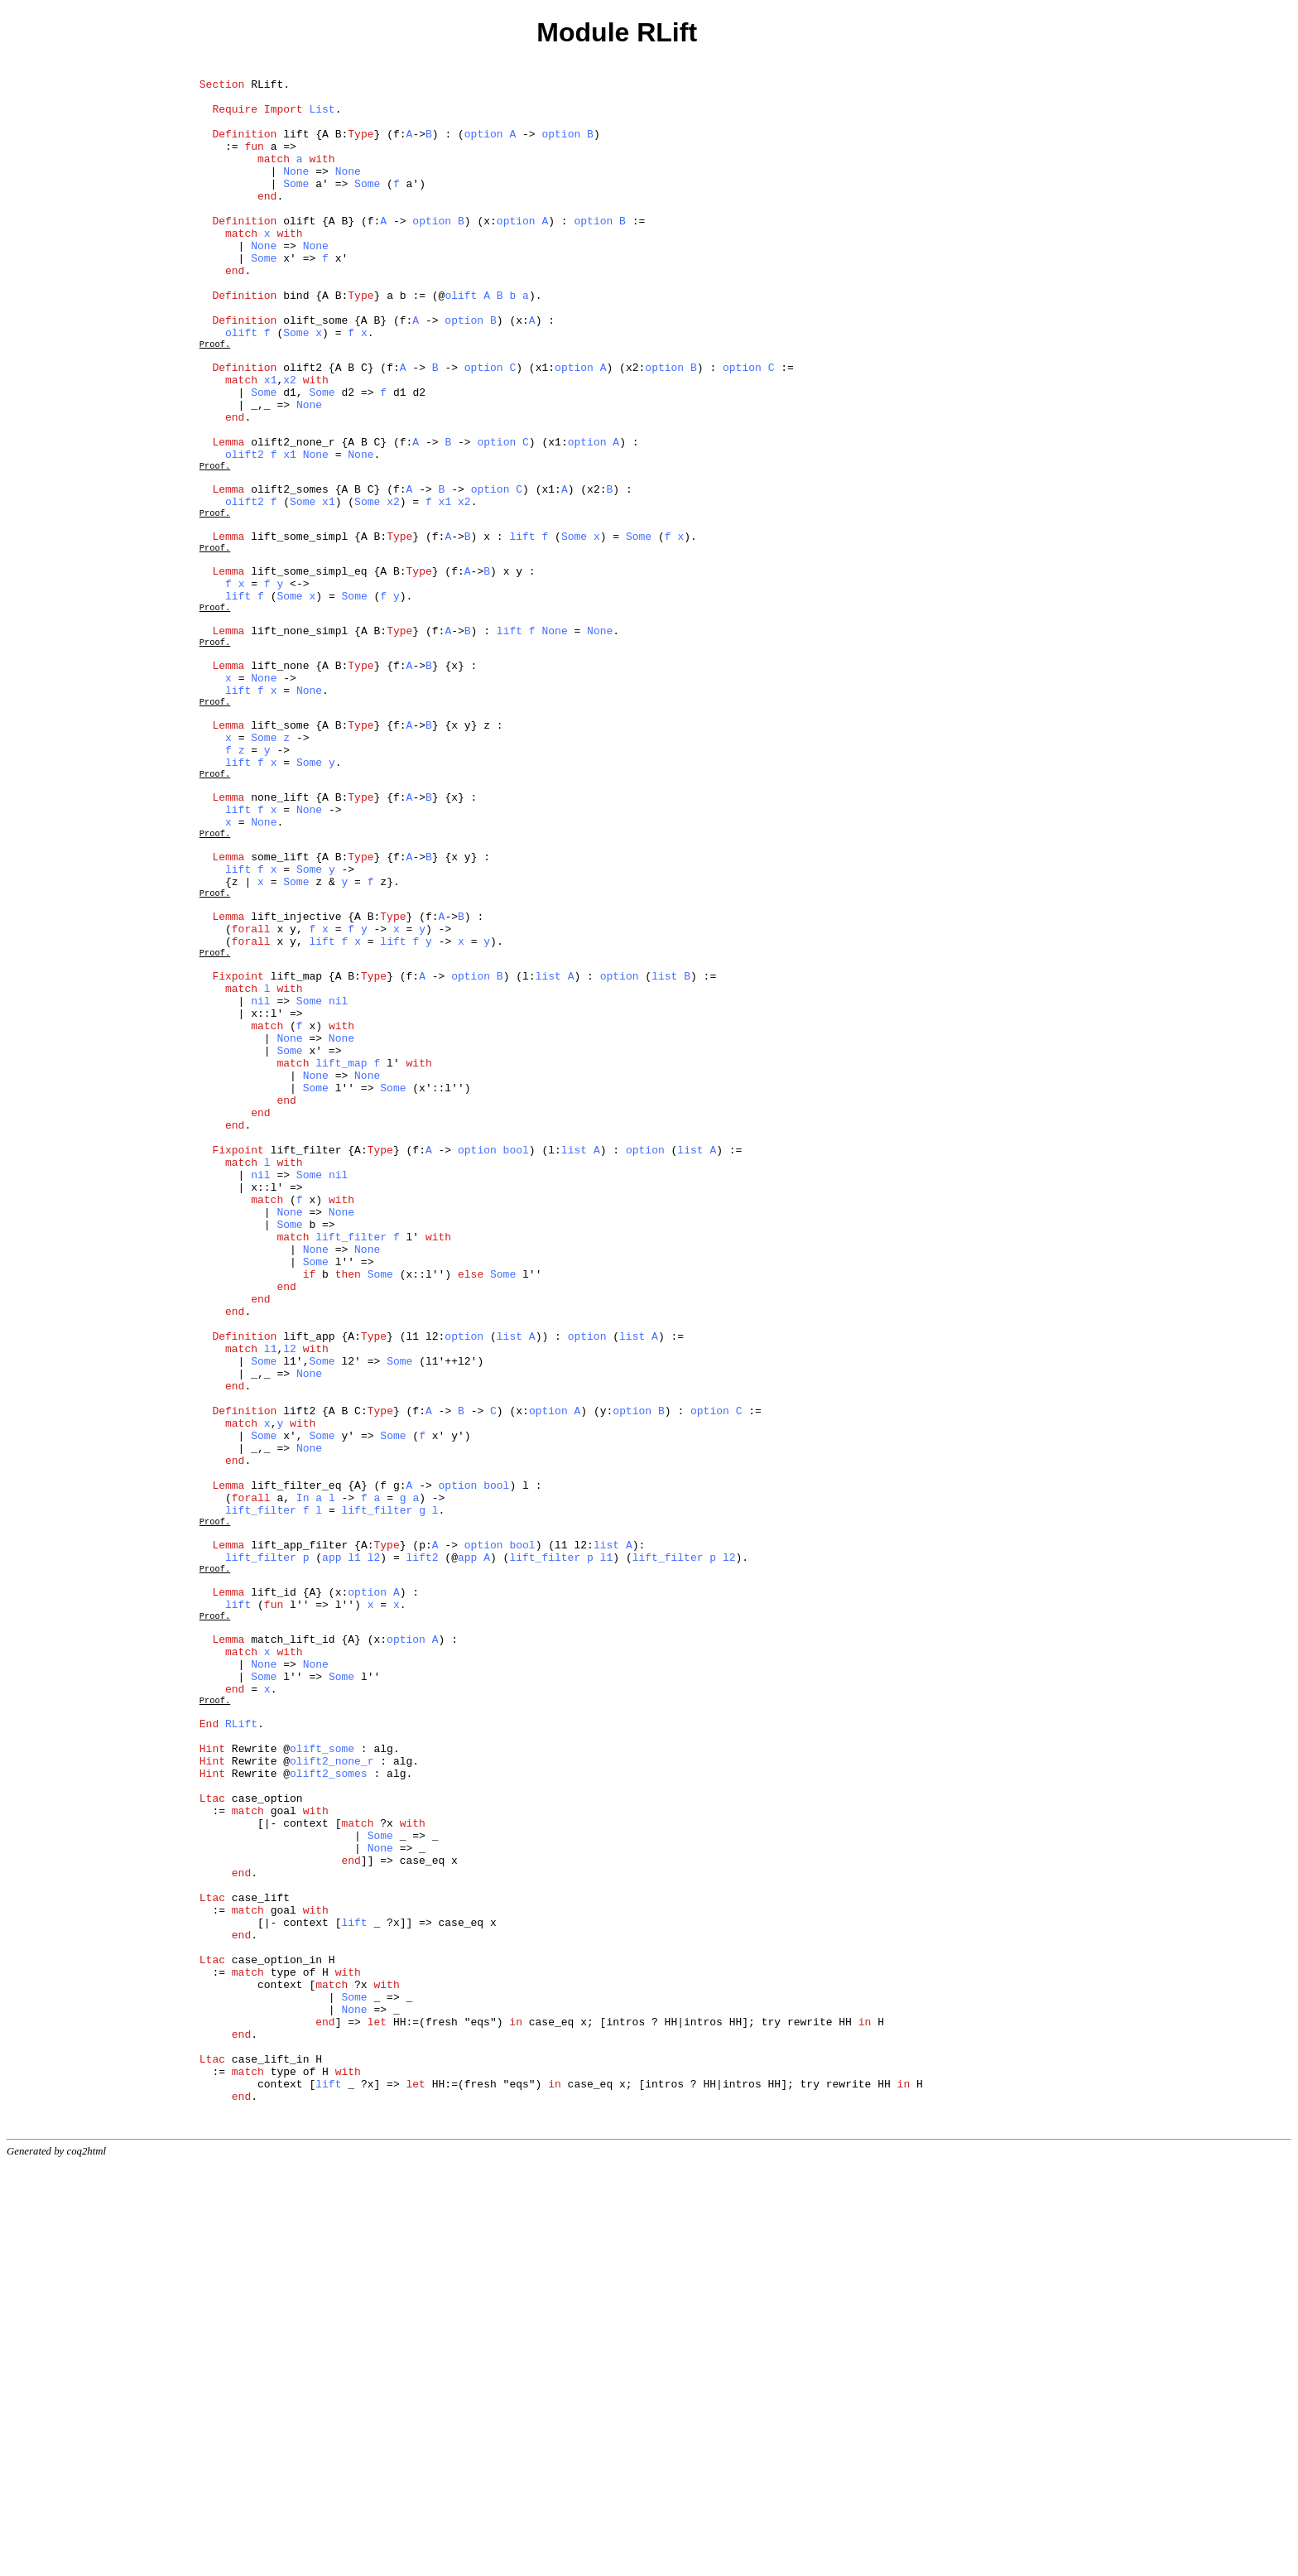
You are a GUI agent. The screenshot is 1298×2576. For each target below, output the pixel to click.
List (321, 118)
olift (299, 252)
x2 (289, 443)
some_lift (280, 1012)
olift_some (315, 371)
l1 (270, 1602)
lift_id (273, 1893)
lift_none (280, 784)
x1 (270, 443)
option (483, 148)
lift (296, 148)
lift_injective (296, 1083)
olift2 (302, 428)
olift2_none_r (292, 517)
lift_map (296, 1155)
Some (296, 207)
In (303, 1781)
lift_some (280, 855)
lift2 (299, 1676)
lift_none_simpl (299, 742)
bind (296, 342)
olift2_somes (290, 573)
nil (260, 1184)
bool (516, 1363)
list (548, 1155)
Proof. (215, 400)
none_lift (280, 941)
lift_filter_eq (296, 1766)
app (331, 1852)
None (296, 192)
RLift (267, 88)
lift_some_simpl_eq (309, 671)
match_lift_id (292, 1950)
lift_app (308, 1587)
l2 (289, 1602)
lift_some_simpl (299, 630)
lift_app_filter (299, 1837)
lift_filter (306, 1363)
